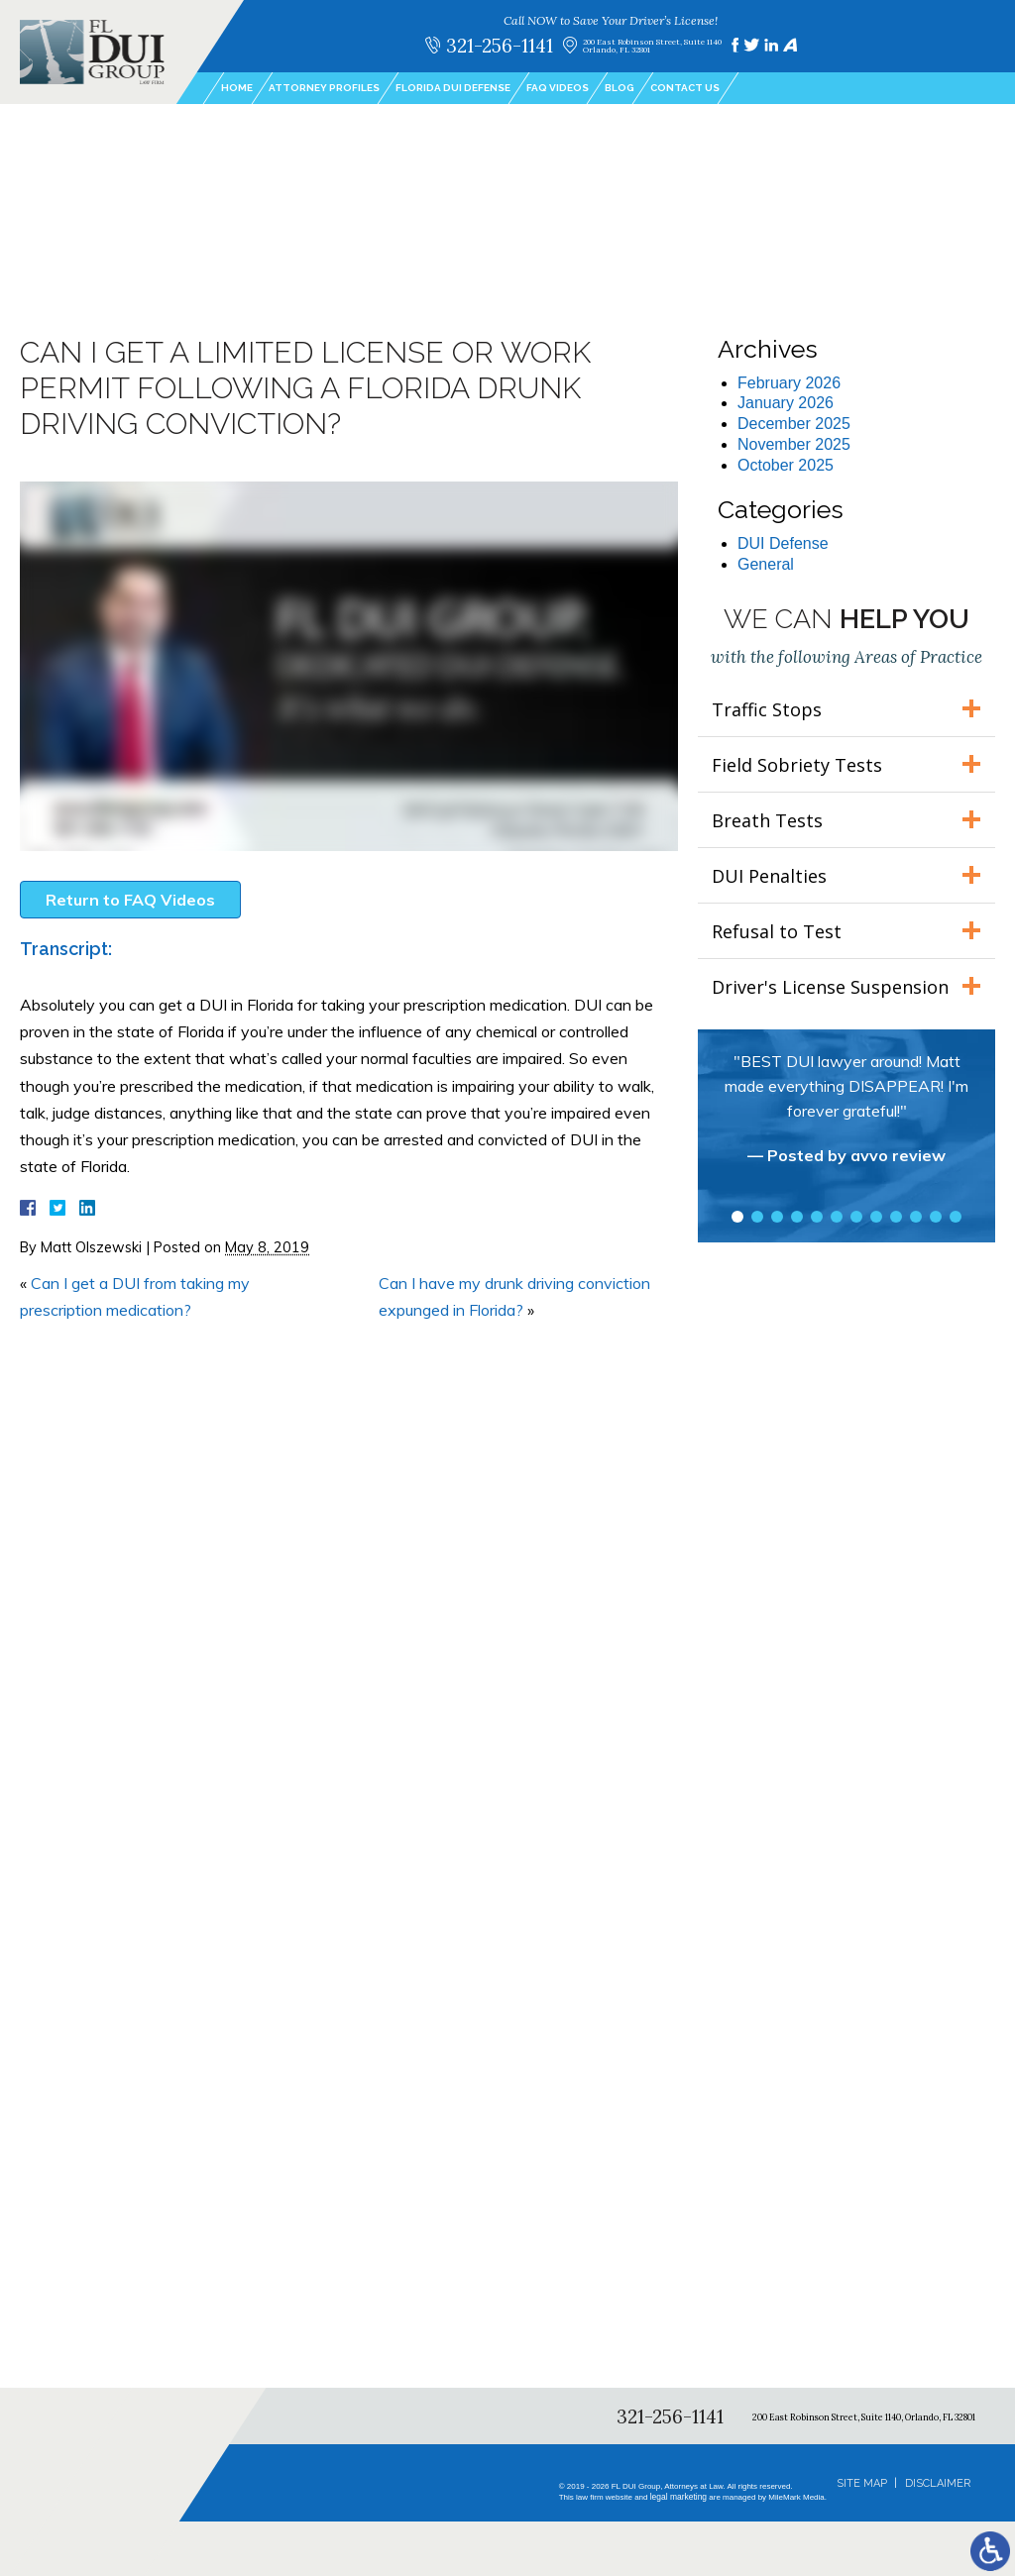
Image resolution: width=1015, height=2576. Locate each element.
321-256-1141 (499, 45)
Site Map (862, 2483)
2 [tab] (757, 1217)
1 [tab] (737, 1217)
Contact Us (685, 87)
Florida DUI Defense (452, 87)
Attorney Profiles (324, 87)
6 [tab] (837, 1217)
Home (237, 87)
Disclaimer (937, 2483)
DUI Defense (783, 543)
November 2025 (793, 444)
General (765, 564)
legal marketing (680, 2497)
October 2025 (785, 465)
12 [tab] (955, 1217)
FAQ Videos (557, 87)
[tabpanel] (846, 1117)
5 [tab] (817, 1217)
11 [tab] (936, 1217)
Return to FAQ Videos (130, 900)
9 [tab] (896, 1217)
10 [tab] (916, 1217)
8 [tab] (876, 1217)
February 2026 (789, 383)
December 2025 (793, 423)
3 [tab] (777, 1217)
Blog (619, 87)
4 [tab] (797, 1217)
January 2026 (785, 402)
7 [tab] (856, 1217)
